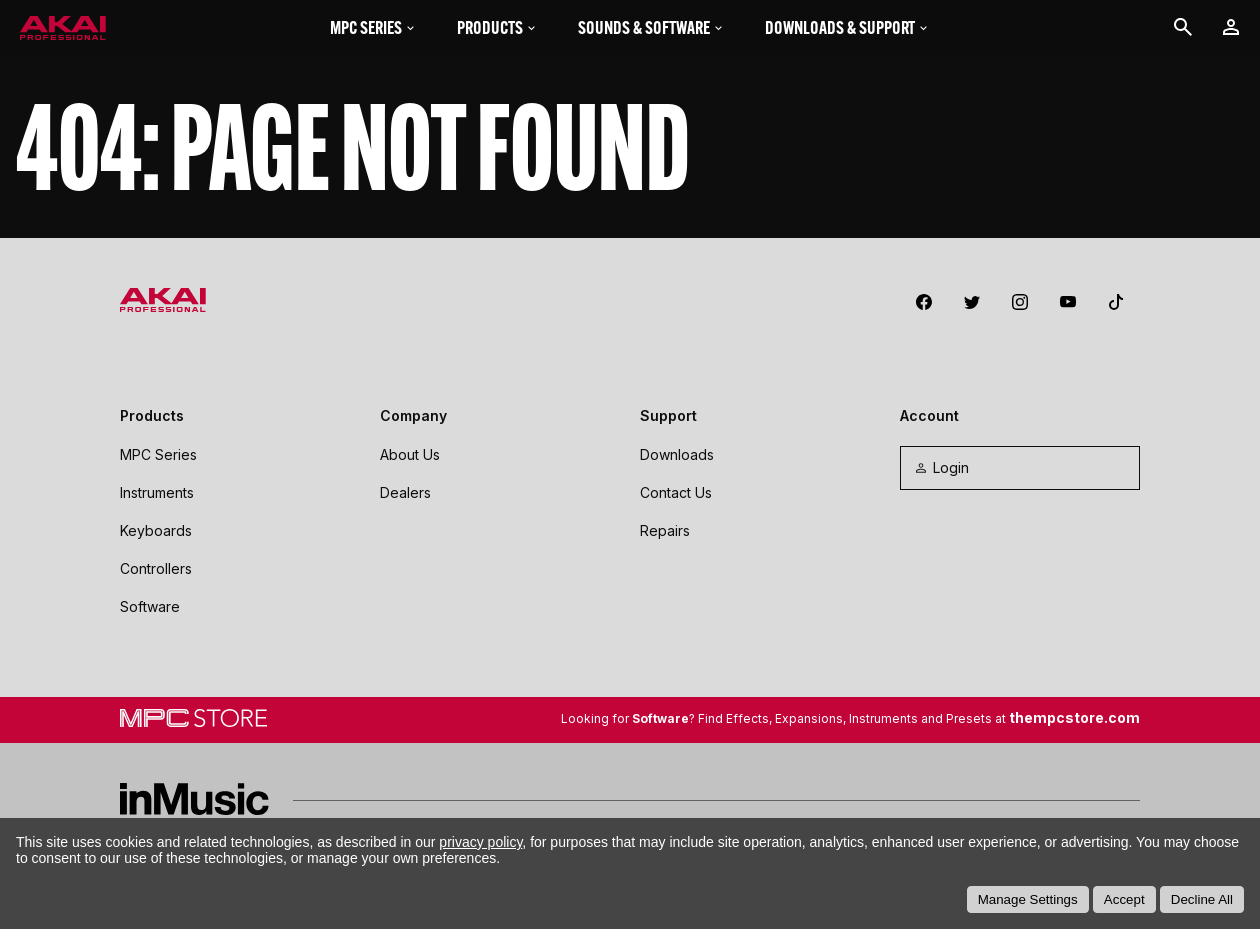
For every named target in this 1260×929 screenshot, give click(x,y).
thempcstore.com (1074, 717)
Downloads (677, 454)
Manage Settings (1028, 899)
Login (941, 467)
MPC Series (373, 27)
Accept (1124, 899)
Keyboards (156, 530)
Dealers (405, 492)
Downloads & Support (847, 27)
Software (150, 606)
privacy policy (480, 842)
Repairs (665, 530)
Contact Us (676, 492)
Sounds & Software (651, 27)
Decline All (1202, 899)
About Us (410, 454)
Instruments (157, 492)
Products (497, 27)
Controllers (156, 568)
